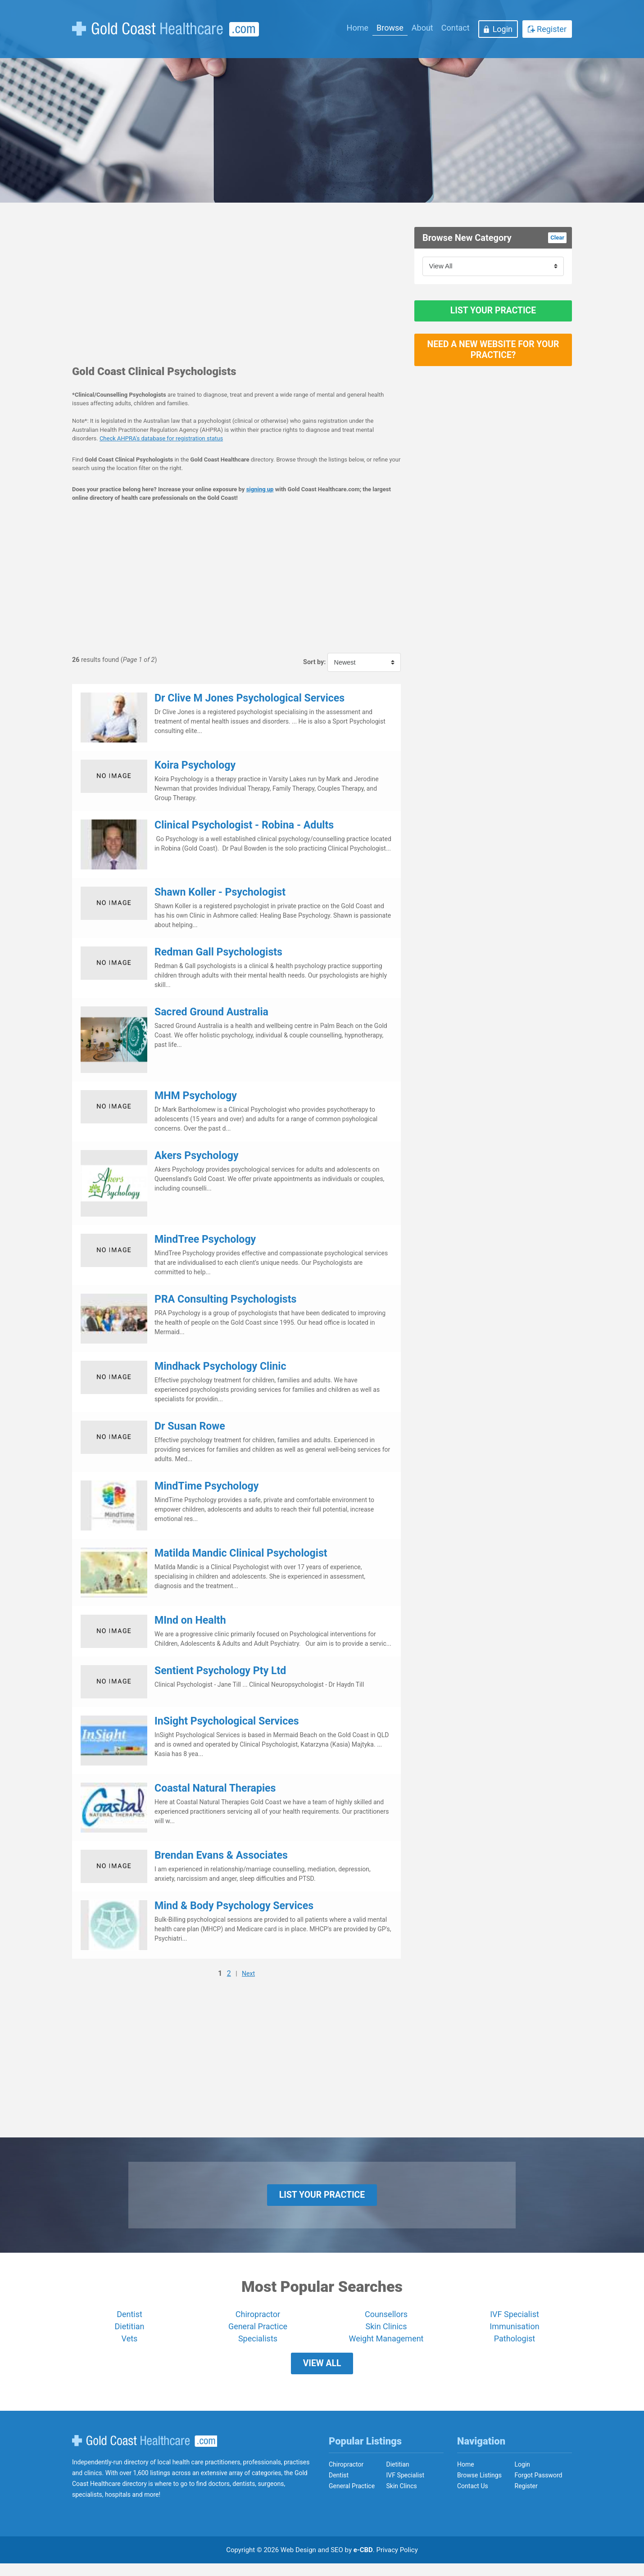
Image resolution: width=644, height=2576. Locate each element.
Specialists (257, 2345)
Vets (130, 2345)
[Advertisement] (236, 290)
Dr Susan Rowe (189, 1426)
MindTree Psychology (205, 1239)
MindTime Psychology (206, 1486)
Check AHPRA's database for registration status (161, 438)
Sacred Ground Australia (211, 1012)
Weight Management (386, 2345)
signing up (260, 489)
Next (248, 1973)
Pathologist (514, 2345)
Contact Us (472, 2498)
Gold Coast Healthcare (144, 2454)
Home (357, 27)
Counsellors (386, 2321)
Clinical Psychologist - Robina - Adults (244, 825)
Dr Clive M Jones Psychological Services (249, 698)
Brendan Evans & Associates (221, 1855)
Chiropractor (258, 2321)
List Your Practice (493, 314)
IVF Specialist (514, 2321)
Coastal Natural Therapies (215, 1788)
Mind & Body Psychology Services (233, 1906)
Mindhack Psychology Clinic (220, 1366)
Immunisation (514, 2333)
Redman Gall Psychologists (218, 952)
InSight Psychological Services (226, 1721)
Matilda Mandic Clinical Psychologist (240, 1553)
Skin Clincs (401, 2498)
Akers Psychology (196, 1156)
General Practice (257, 2333)
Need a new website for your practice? (493, 360)
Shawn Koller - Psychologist (220, 892)
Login (502, 29)
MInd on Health (190, 1620)
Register (552, 29)
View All (322, 2373)
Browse (390, 27)
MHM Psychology (195, 1096)
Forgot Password (538, 2487)
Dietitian (130, 2333)
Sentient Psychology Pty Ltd (220, 1671)
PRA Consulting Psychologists (225, 1299)
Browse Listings (479, 2487)
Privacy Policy (397, 2562)
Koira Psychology (195, 765)
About (422, 27)
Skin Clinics (386, 2333)
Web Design (298, 2562)
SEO (337, 2562)
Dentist (129, 2321)
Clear (557, 237)
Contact (455, 27)
